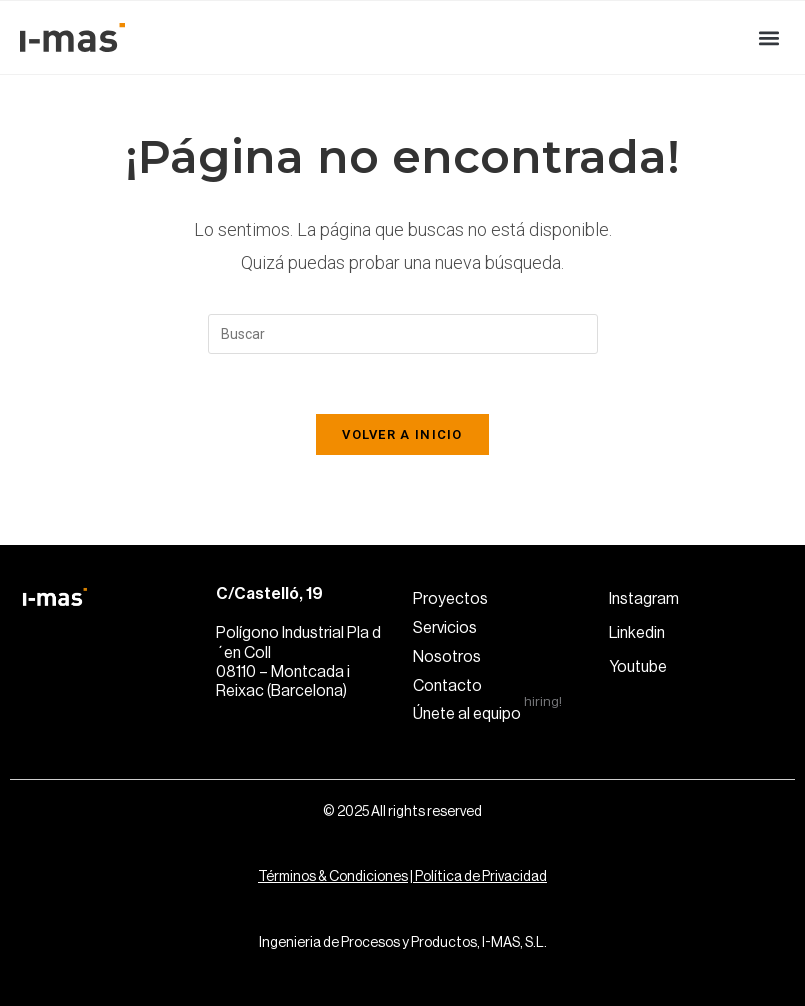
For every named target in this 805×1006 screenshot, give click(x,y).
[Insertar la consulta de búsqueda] (403, 334)
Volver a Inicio (402, 434)
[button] (768, 37)
